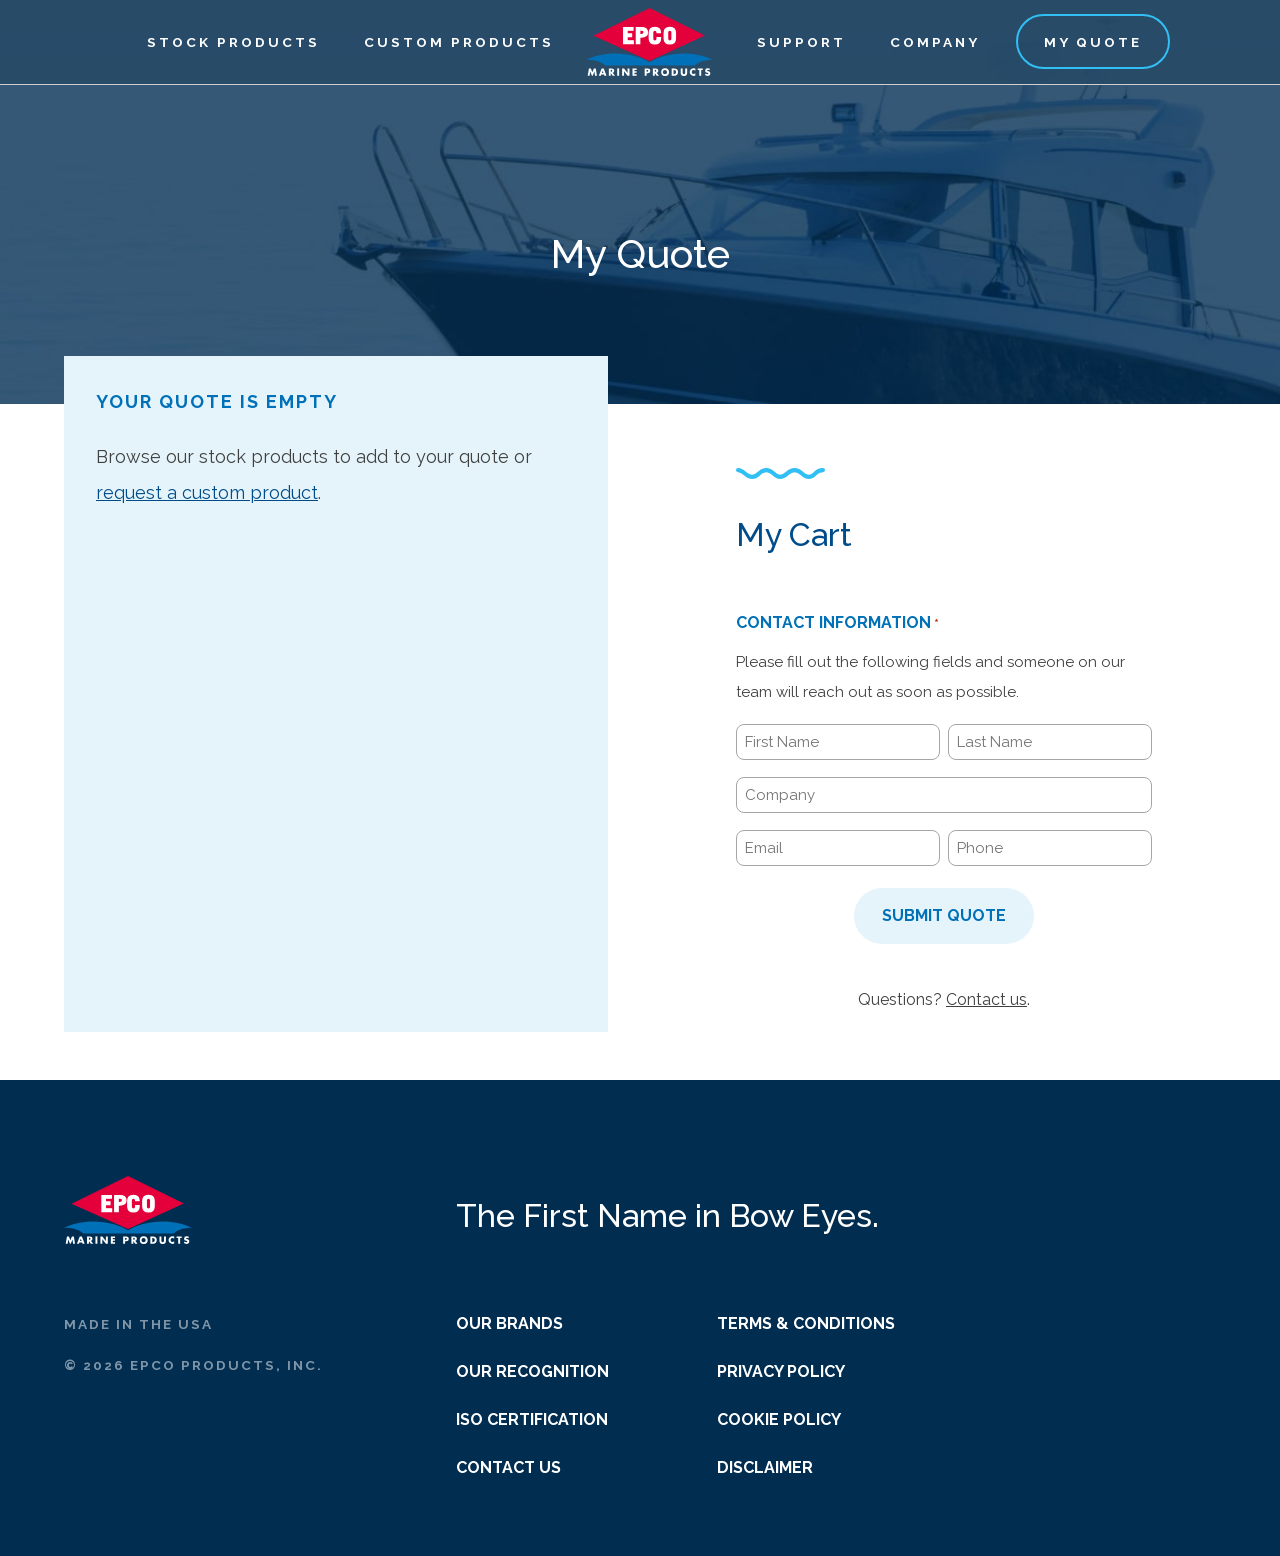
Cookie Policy (779, 1419)
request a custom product (207, 492)
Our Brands (509, 1323)
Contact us (986, 999)
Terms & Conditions (806, 1323)
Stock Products (233, 42)
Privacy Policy (781, 1371)
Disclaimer (765, 1467)
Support (801, 42)
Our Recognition (532, 1371)
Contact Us (508, 1467)
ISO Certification (532, 1419)
